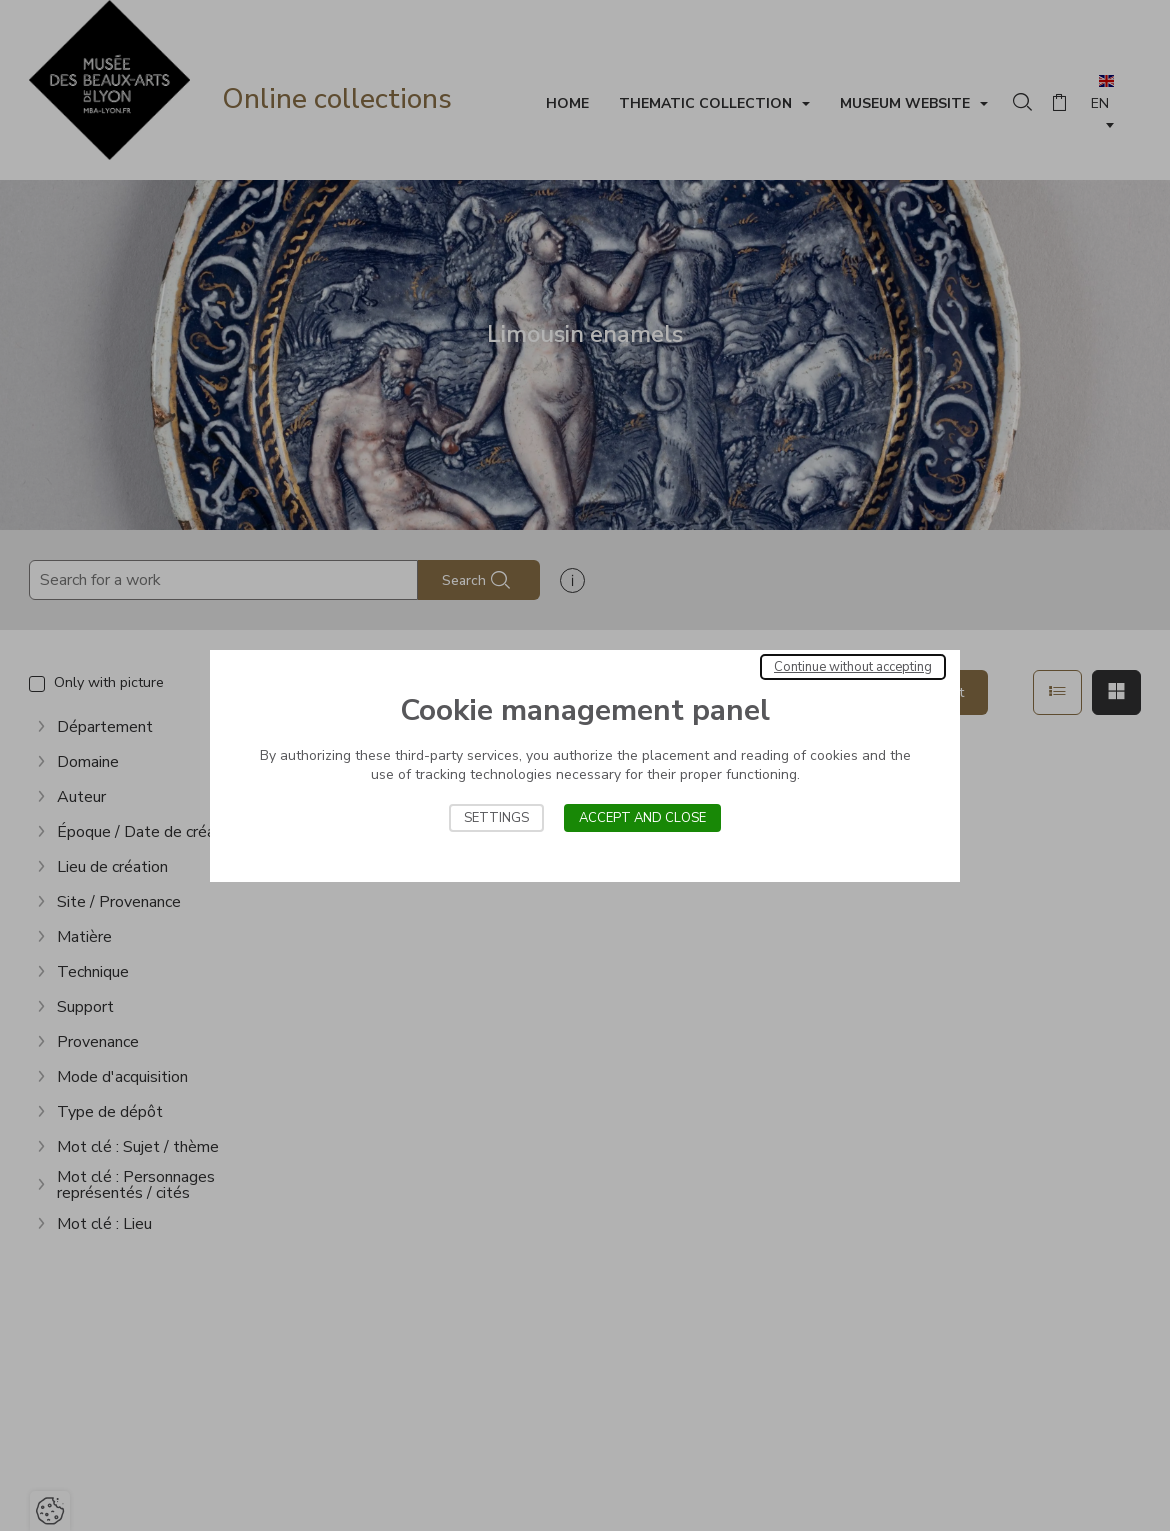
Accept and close (642, 818)
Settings (496, 818)
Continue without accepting (853, 667)
